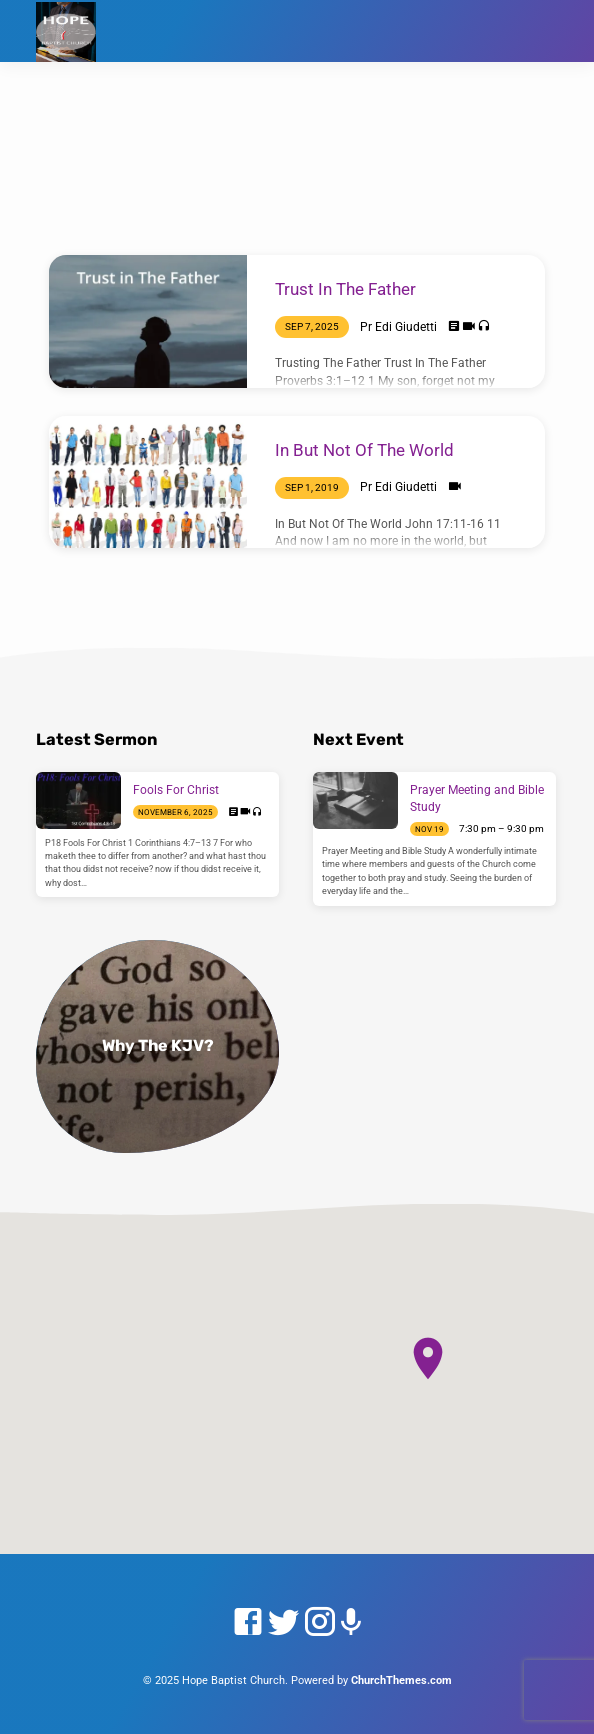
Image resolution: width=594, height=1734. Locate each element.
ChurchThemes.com (401, 1680)
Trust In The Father (345, 289)
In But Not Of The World (364, 450)
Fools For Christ (176, 790)
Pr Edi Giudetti (398, 327)
